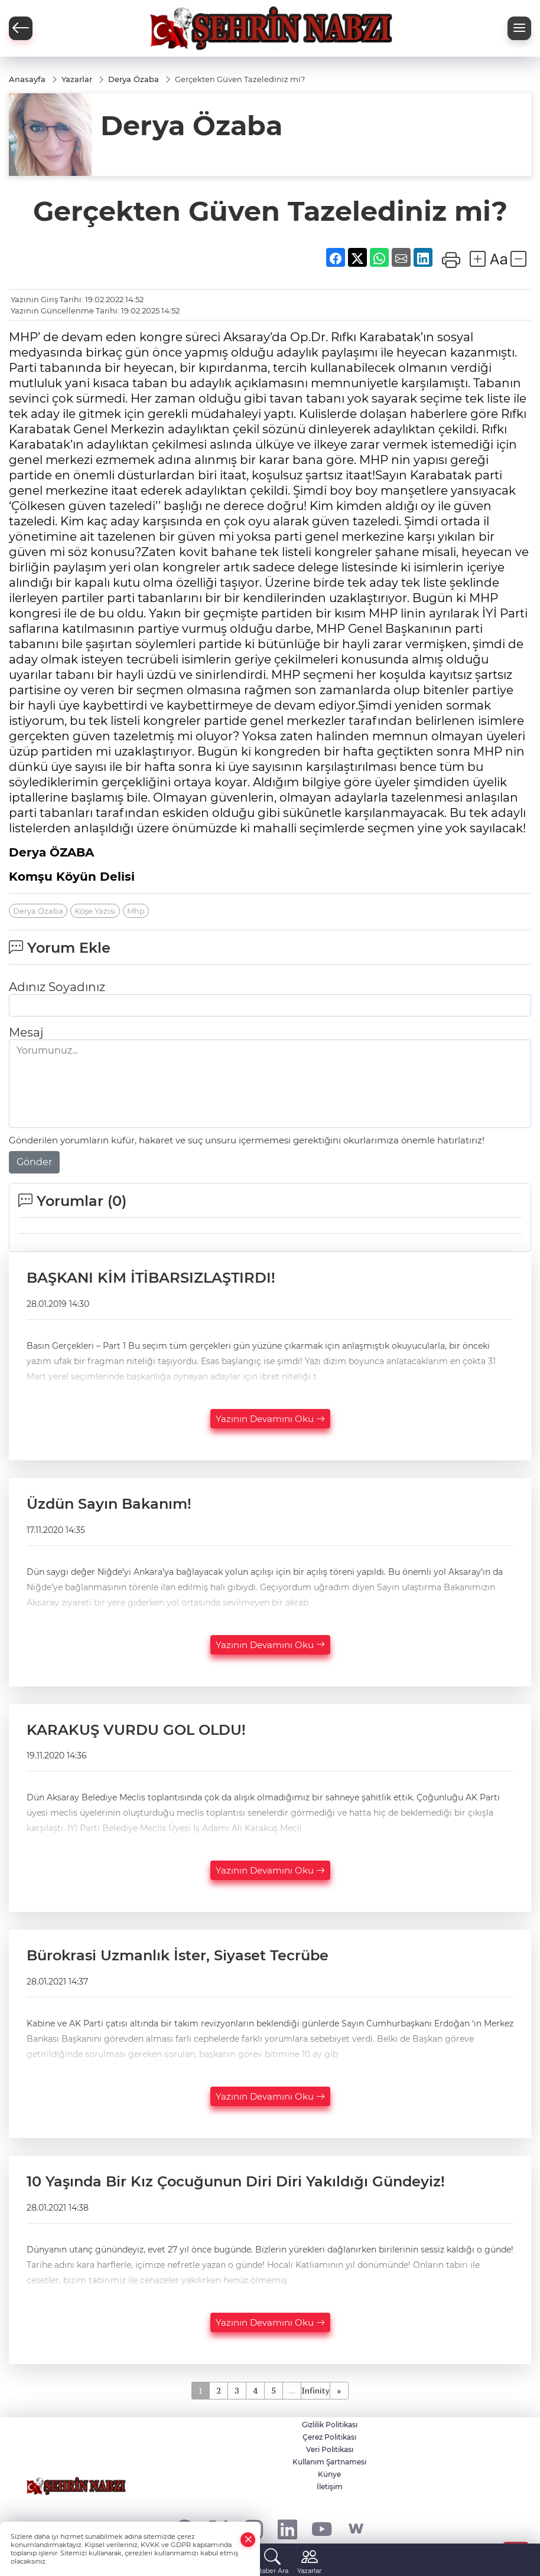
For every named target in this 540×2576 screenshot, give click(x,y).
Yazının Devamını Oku (270, 1418)
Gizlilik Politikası (329, 2424)
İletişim (330, 2486)
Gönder (34, 1162)
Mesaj (26, 1032)
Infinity (315, 2390)
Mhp (136, 911)
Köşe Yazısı (95, 911)
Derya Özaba (38, 911)
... (291, 2390)
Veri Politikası (329, 2449)
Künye (329, 2474)
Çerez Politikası (329, 2437)
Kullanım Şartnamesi (329, 2461)
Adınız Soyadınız (57, 987)
